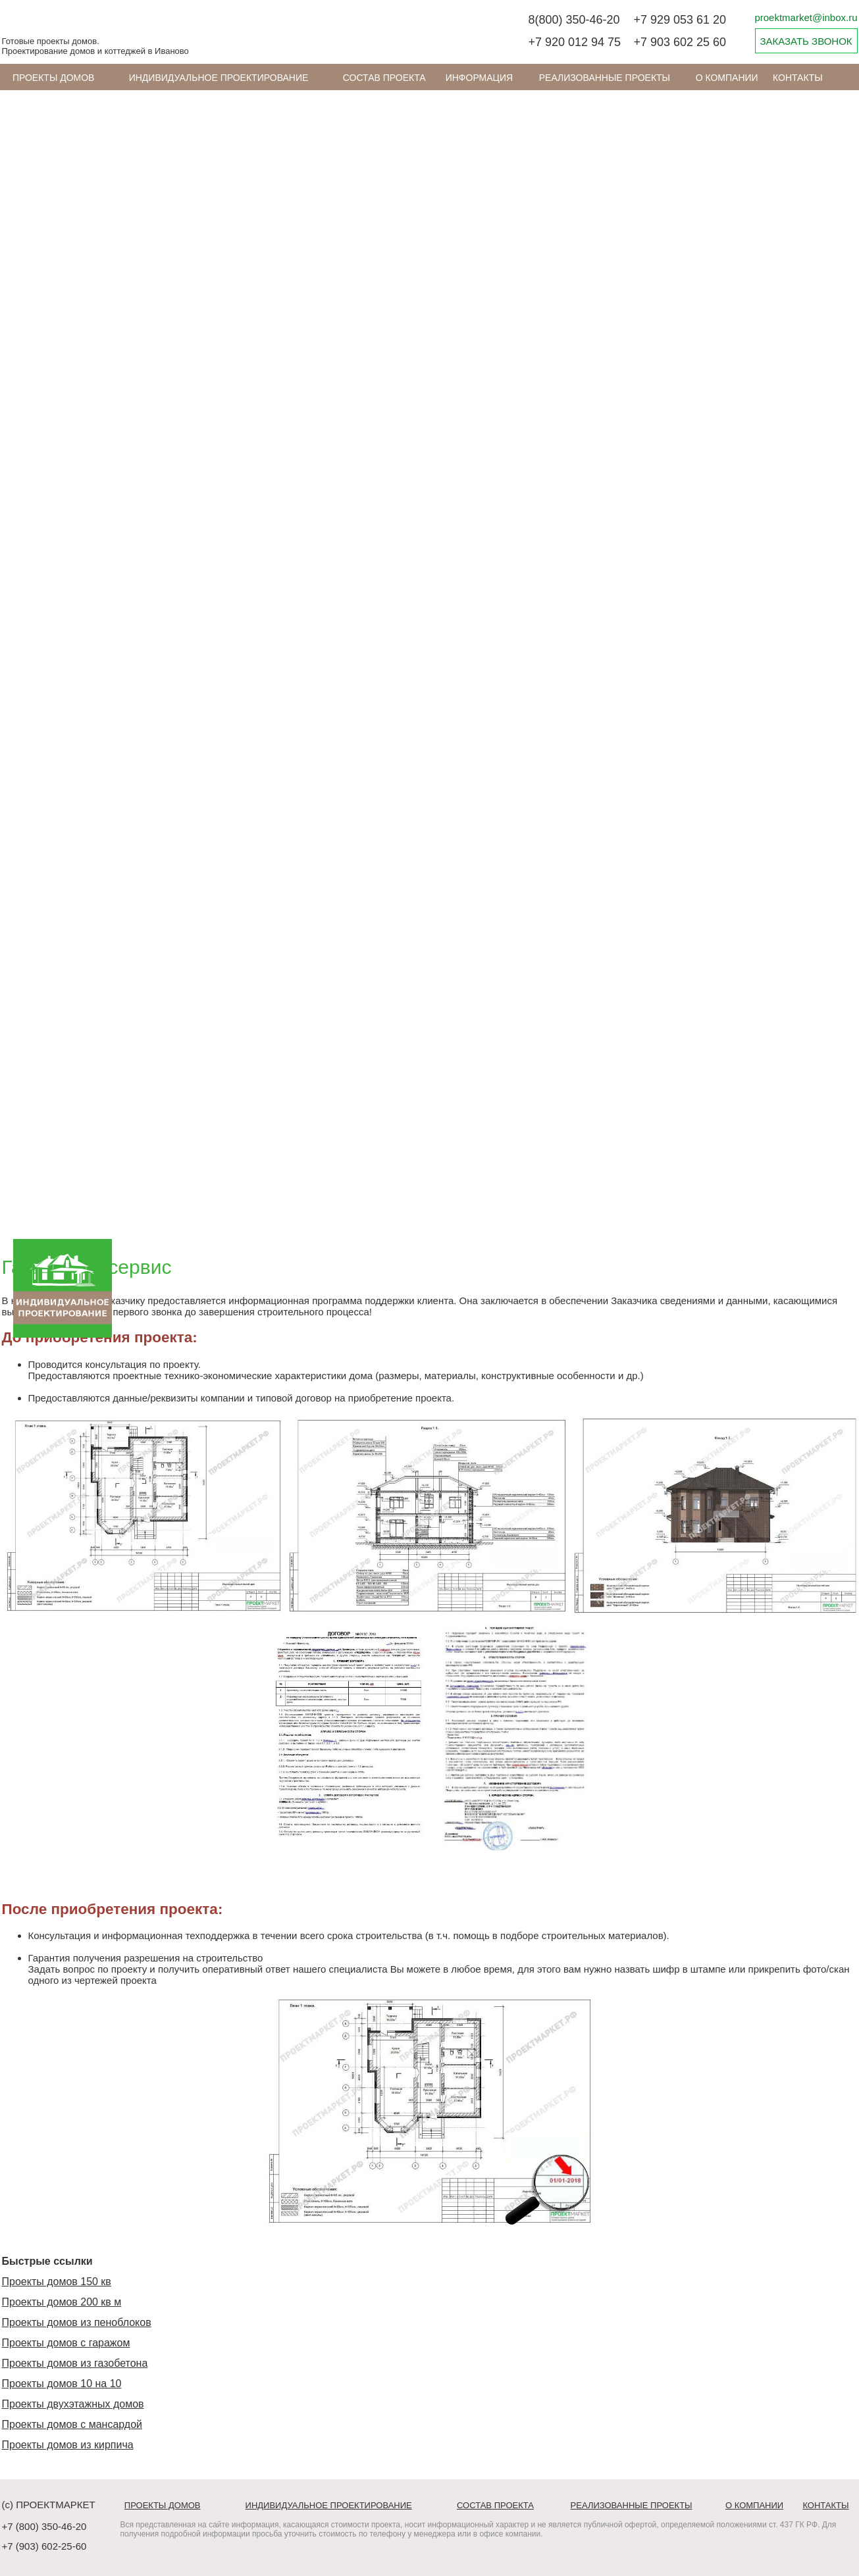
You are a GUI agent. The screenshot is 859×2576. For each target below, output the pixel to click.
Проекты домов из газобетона (75, 2363)
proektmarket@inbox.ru (805, 17)
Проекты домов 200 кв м (62, 2302)
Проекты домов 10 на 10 (62, 2383)
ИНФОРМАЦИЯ (479, 77)
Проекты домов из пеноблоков (76, 2322)
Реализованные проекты (604, 77)
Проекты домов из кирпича (68, 2444)
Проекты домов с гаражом (66, 2342)
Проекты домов (54, 77)
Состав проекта (384, 77)
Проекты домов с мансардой (72, 2424)
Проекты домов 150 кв (56, 2281)
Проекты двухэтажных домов (73, 2404)
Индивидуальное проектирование (219, 77)
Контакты (798, 77)
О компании (727, 77)
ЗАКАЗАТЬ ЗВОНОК (806, 41)
